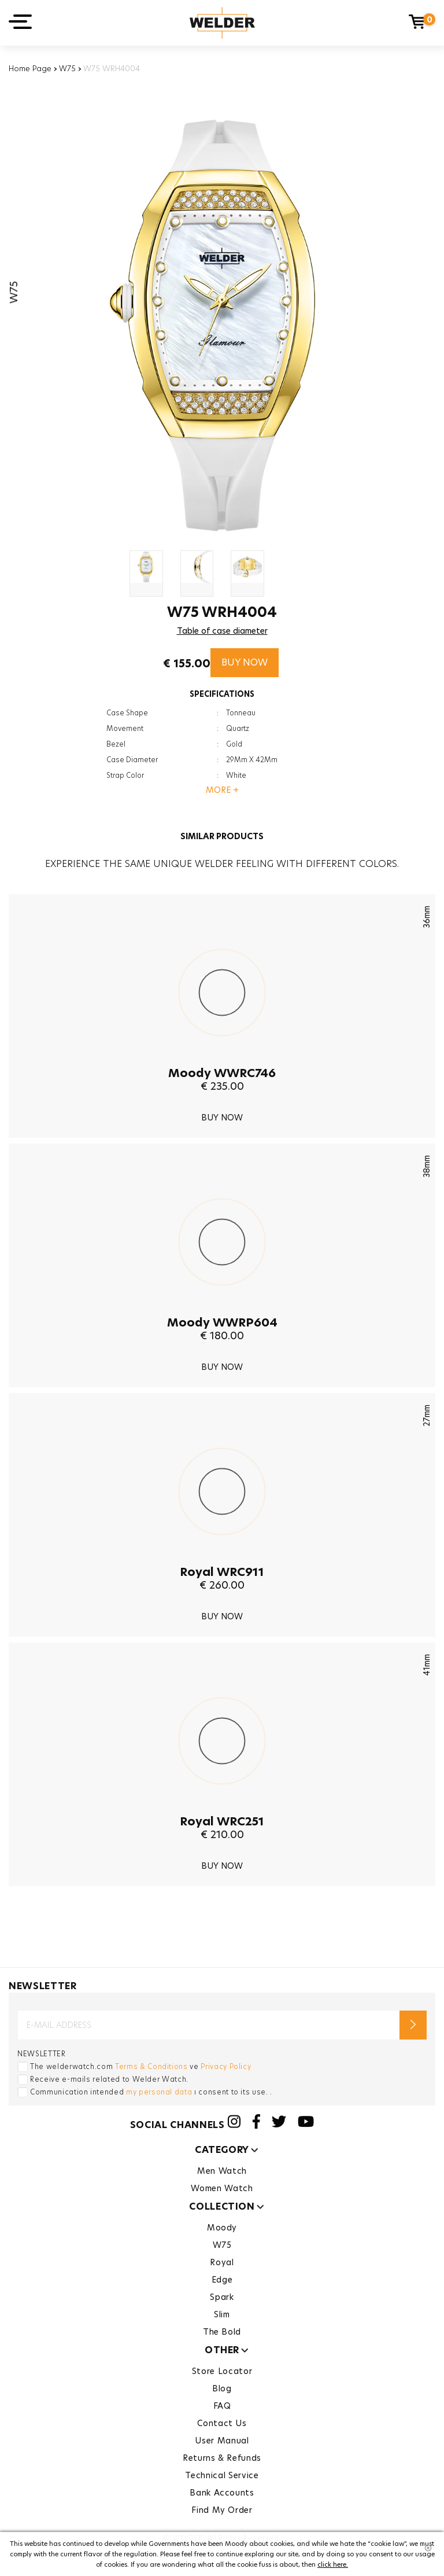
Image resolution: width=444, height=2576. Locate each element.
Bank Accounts (222, 2492)
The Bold (222, 2332)
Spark (222, 2297)
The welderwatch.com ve (140, 2066)
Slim (222, 2314)
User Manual (222, 2440)
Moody (222, 2227)
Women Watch (222, 2188)
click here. (332, 2564)
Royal (222, 2262)
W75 (67, 68)
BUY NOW (244, 662)
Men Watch (222, 2171)
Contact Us (222, 2423)
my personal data (159, 2092)
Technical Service (221, 2475)
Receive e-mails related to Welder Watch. (109, 2079)
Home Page (30, 68)
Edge (222, 2279)
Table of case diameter (222, 631)
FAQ (222, 2406)
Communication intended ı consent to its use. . (151, 2092)
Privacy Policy (226, 2066)
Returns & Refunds (222, 2458)
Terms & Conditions (151, 2066)
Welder (222, 23)
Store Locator (222, 2371)
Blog (222, 2388)
